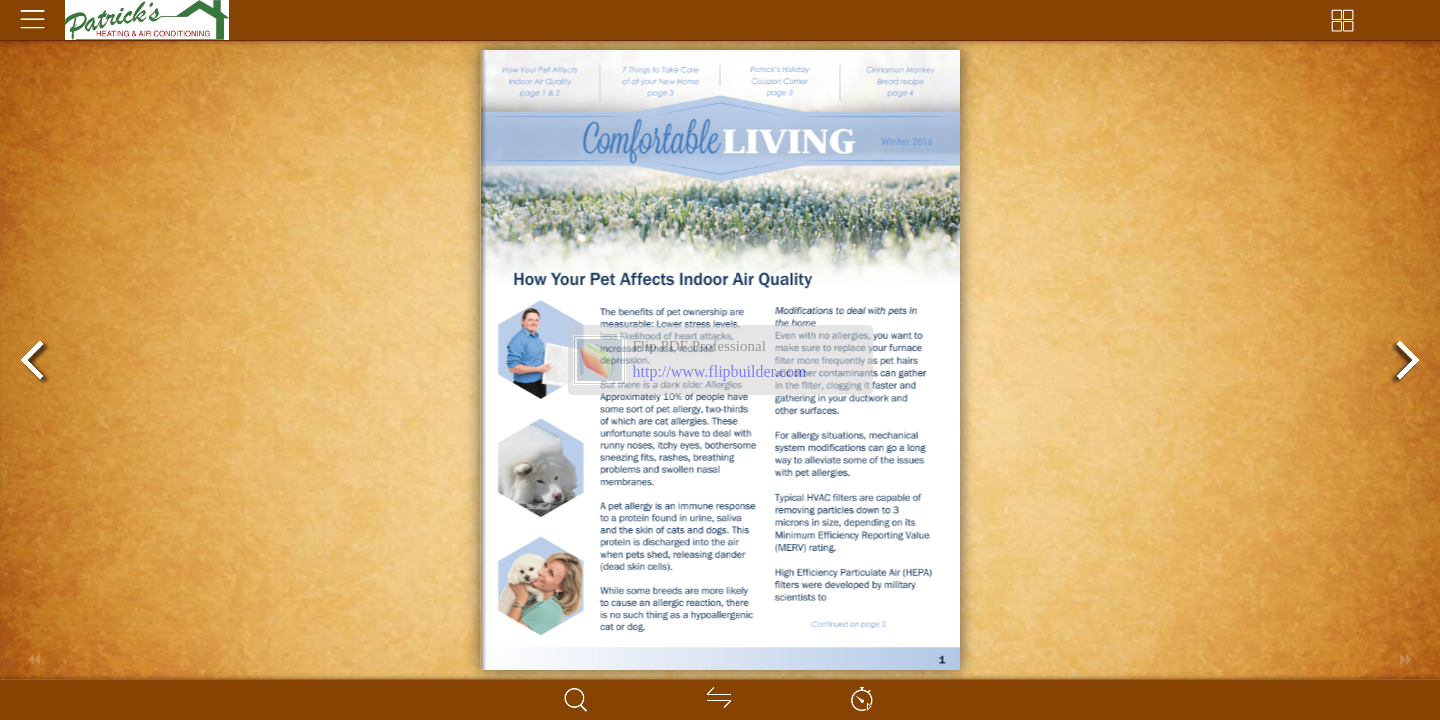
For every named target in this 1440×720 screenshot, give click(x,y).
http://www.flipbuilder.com (720, 371)
